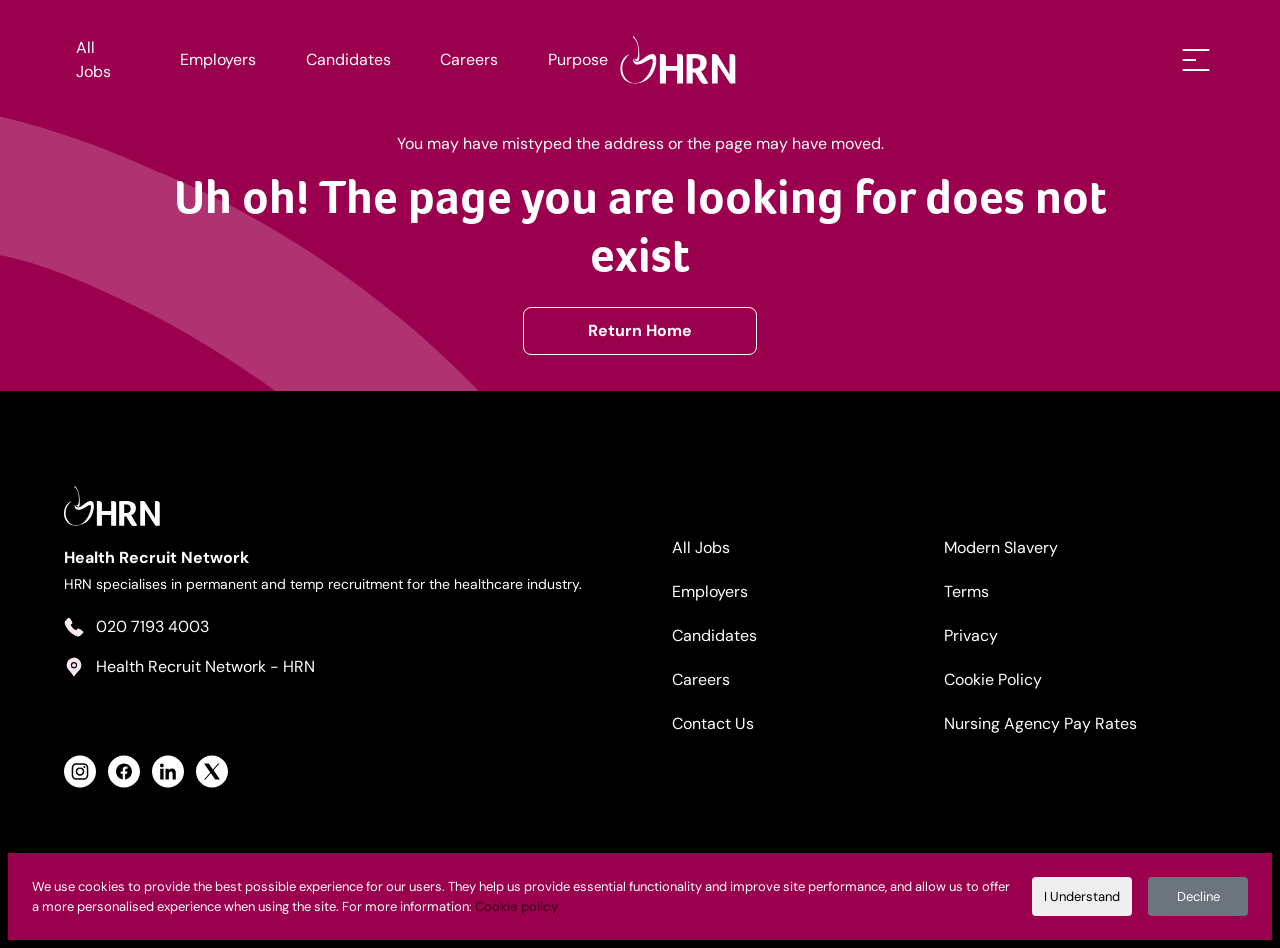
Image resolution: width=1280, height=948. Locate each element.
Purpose (578, 59)
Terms (966, 591)
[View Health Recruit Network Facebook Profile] (124, 771)
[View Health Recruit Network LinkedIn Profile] (168, 771)
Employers (218, 59)
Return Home (640, 330)
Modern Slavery (1001, 547)
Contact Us (713, 723)
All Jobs (93, 59)
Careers (469, 59)
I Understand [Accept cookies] (1082, 896)
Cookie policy (516, 906)
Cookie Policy (993, 679)
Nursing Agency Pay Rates (1040, 723)
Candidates (348, 59)
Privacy (971, 635)
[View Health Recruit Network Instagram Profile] (80, 771)
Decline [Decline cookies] (1198, 896)
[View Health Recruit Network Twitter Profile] (212, 771)
